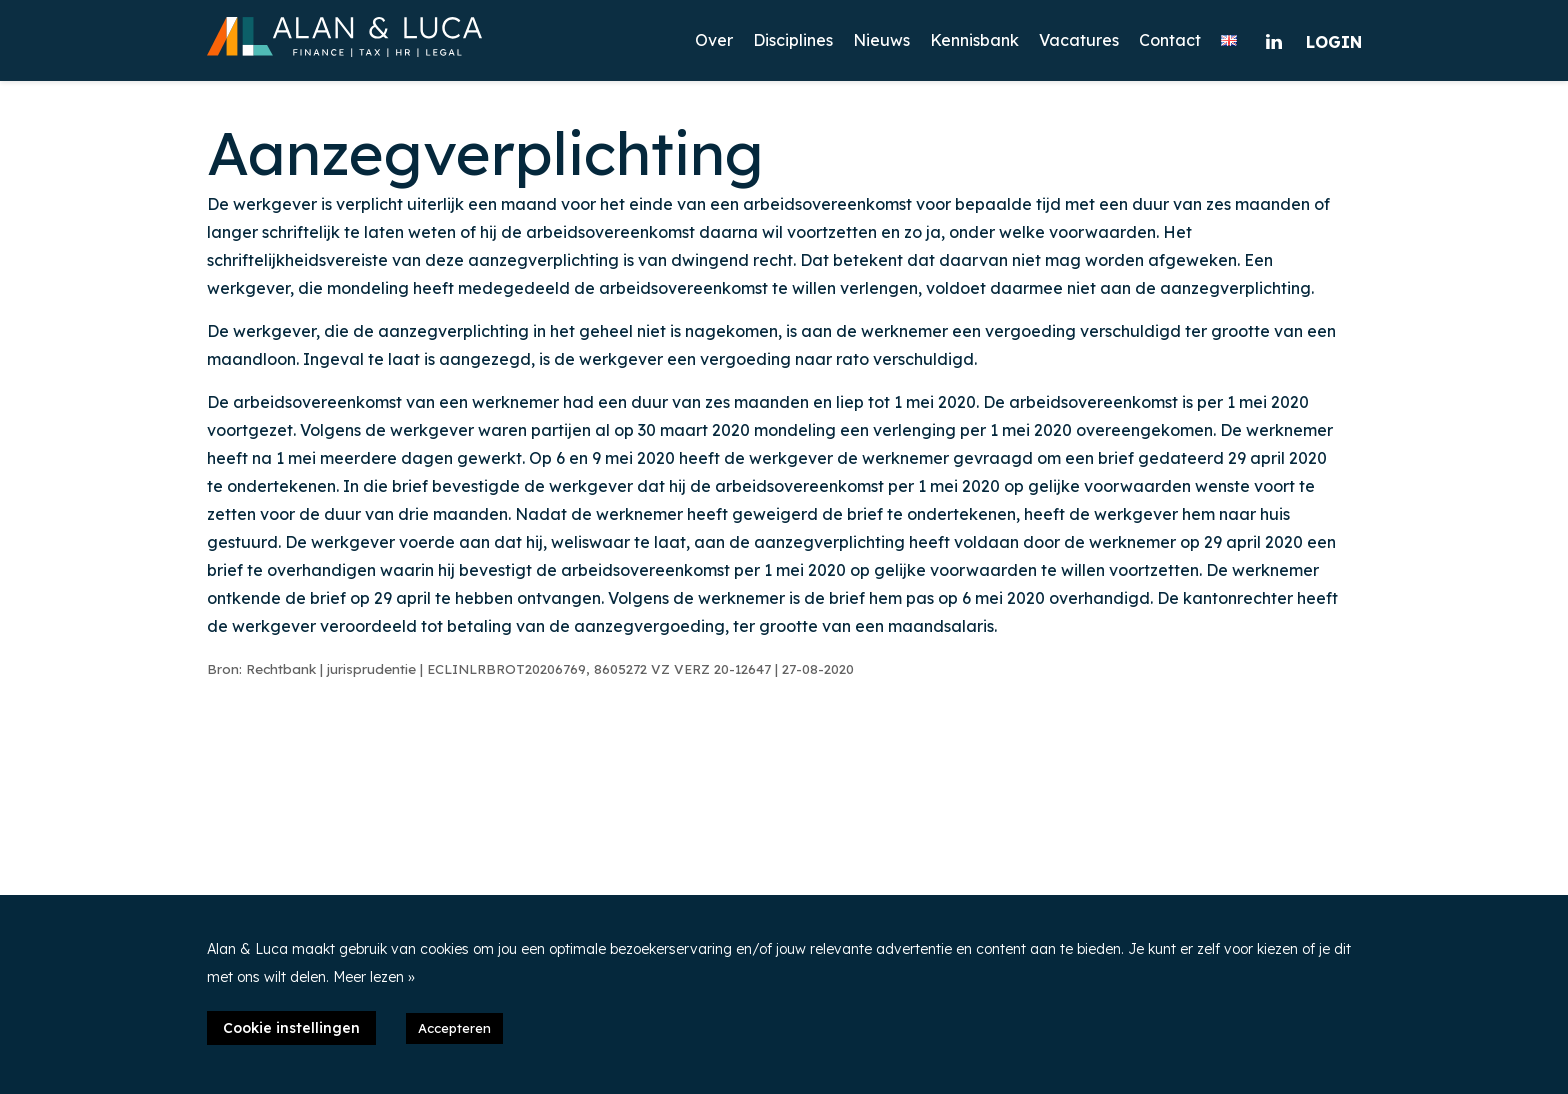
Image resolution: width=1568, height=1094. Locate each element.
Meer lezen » (374, 977)
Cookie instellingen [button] (291, 1028)
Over (714, 40)
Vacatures (1079, 40)
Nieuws (881, 40)
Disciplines (793, 40)
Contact (1170, 40)
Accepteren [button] (454, 1028)
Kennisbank (974, 40)
